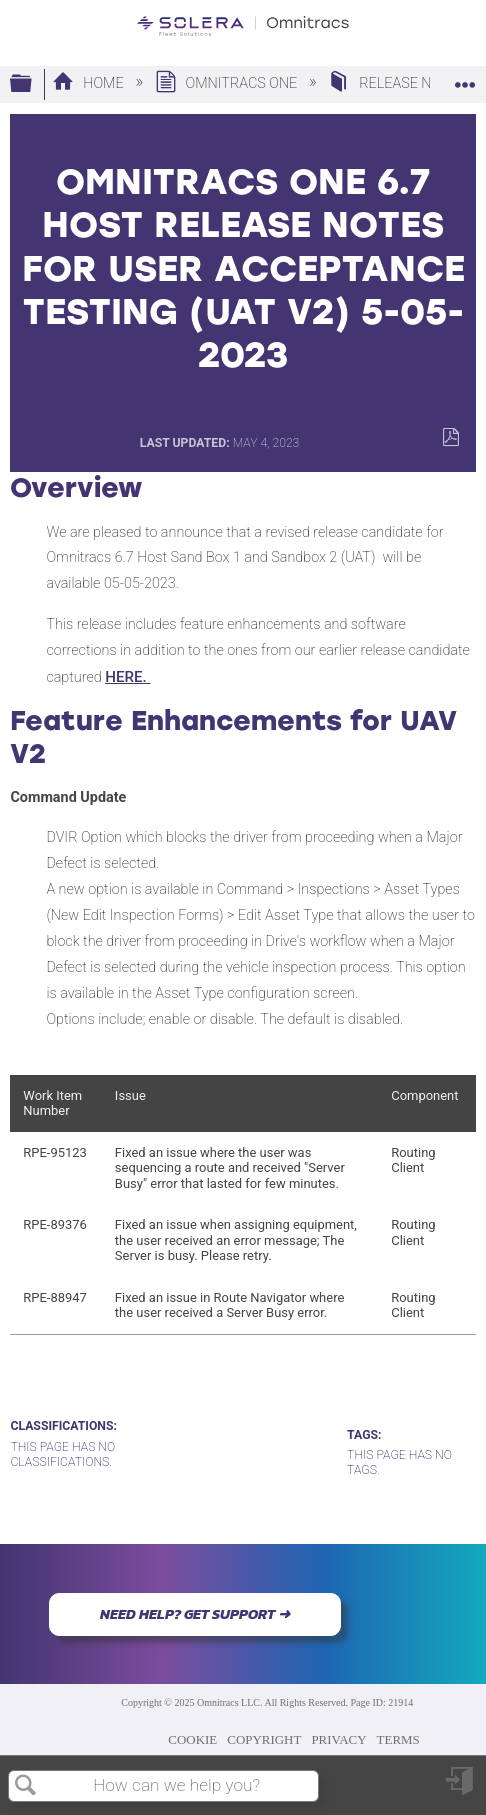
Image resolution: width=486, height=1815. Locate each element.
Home (89, 83)
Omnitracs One (228, 83)
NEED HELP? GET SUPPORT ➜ (195, 1614)
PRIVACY (338, 1739)
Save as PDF (450, 437)
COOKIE (192, 1739)
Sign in (461, 1788)
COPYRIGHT (264, 1739)
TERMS (398, 1739)
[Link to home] (243, 26)
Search (26, 1786)
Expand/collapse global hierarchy (34, 84)
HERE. (127, 677)
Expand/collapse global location (465, 78)
